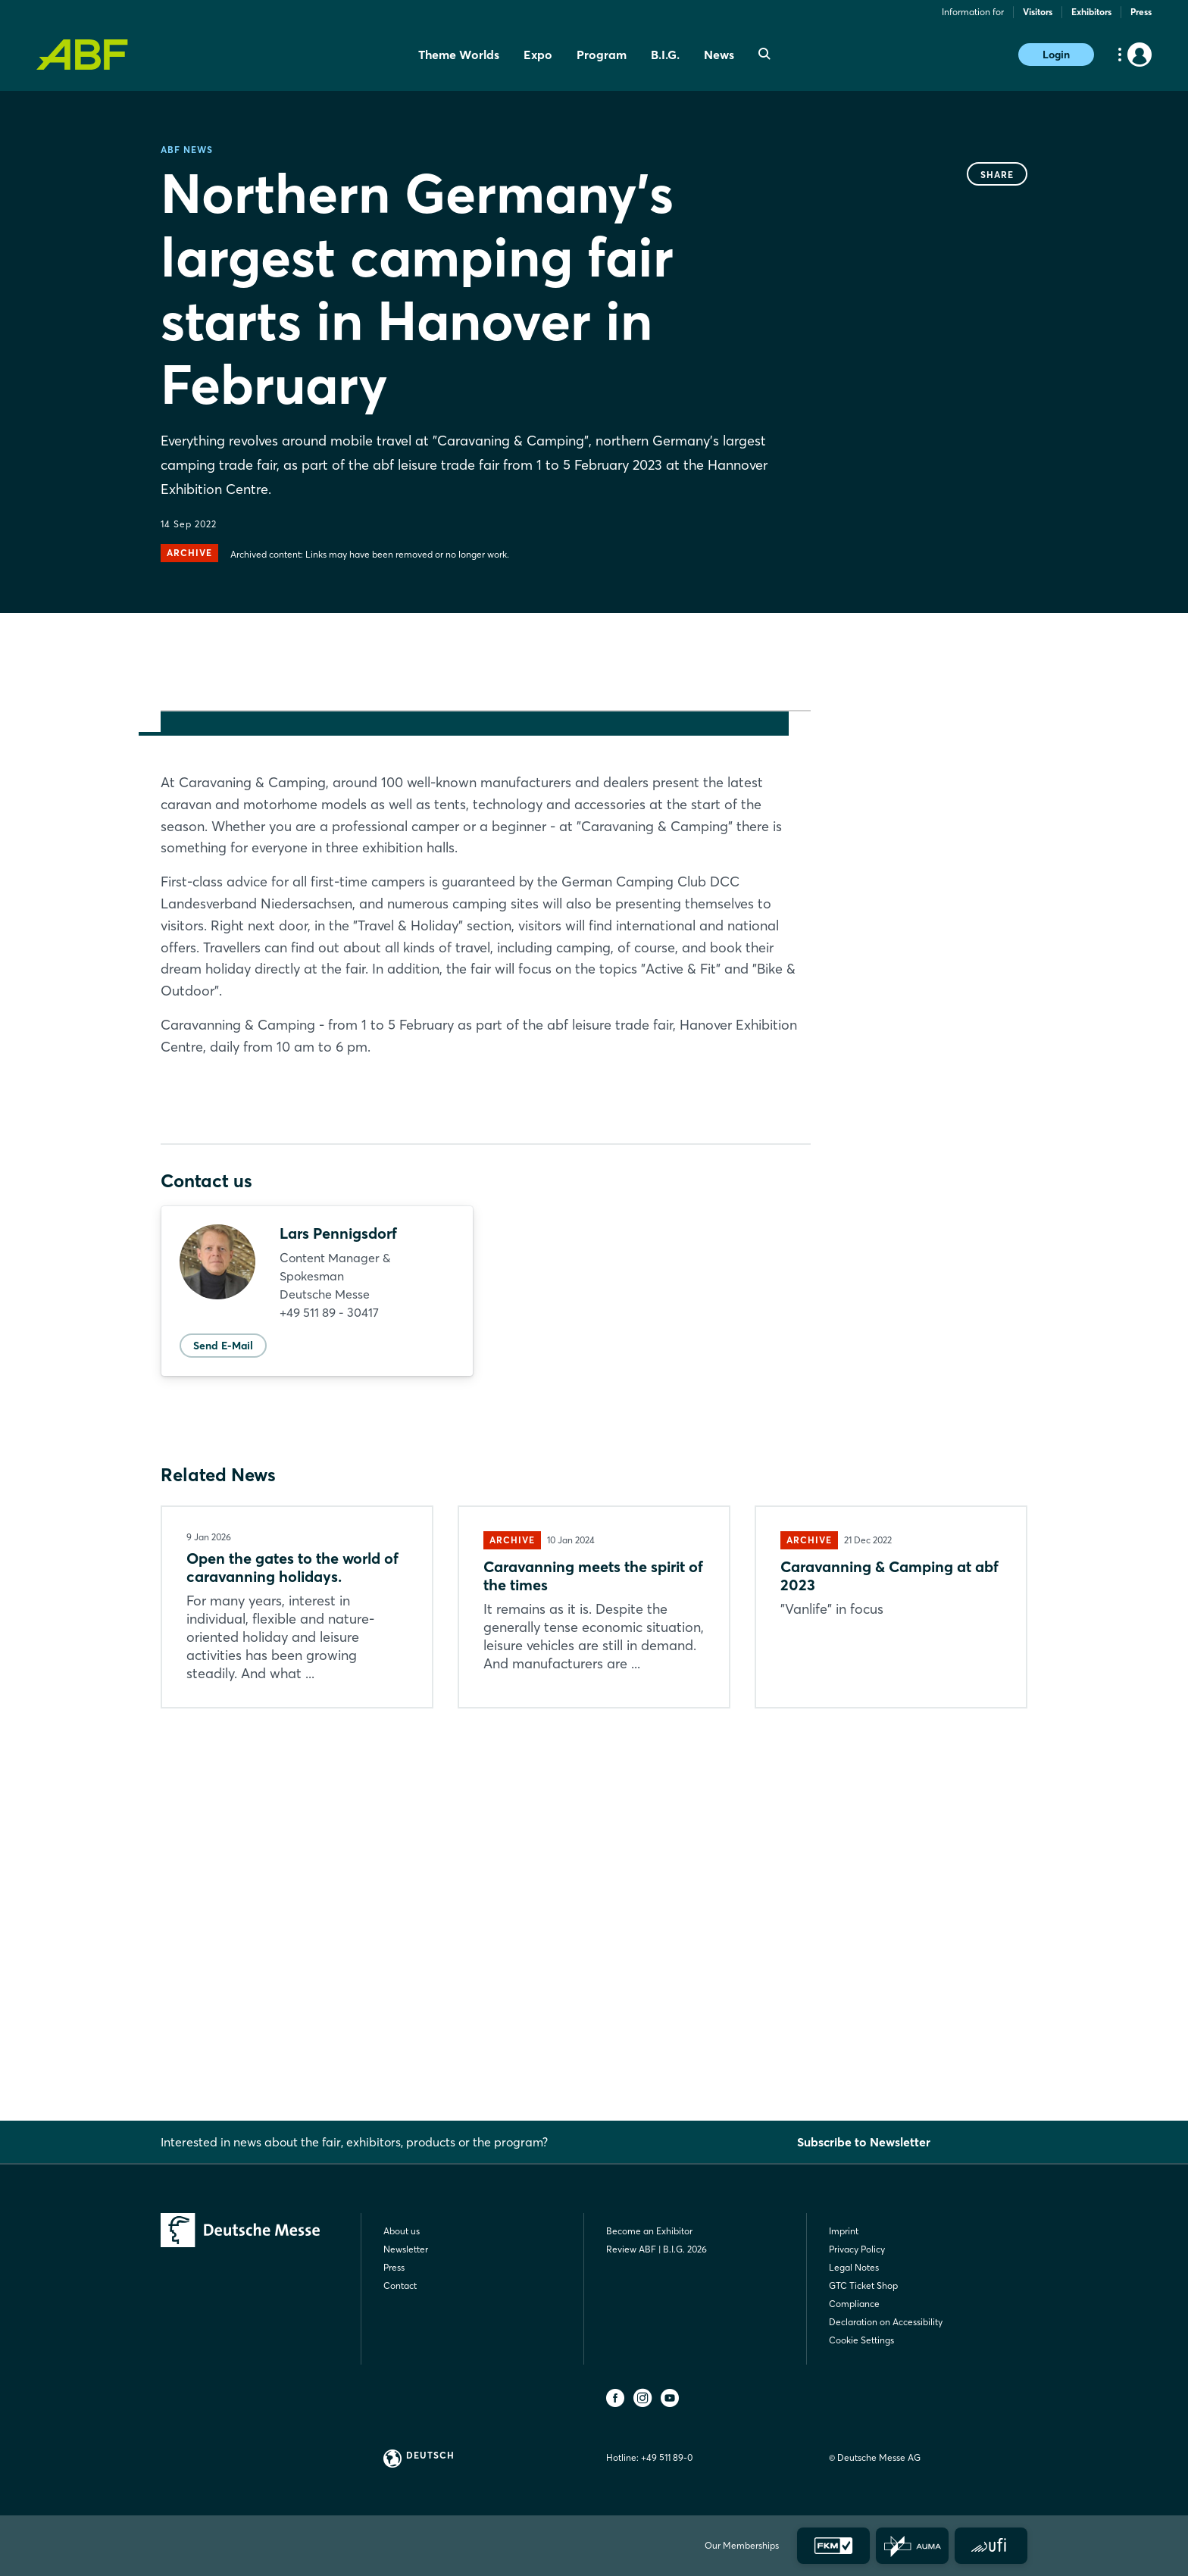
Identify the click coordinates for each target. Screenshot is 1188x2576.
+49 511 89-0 (666, 2457)
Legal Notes (854, 2267)
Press (1141, 11)
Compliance (854, 2303)
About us (401, 2231)
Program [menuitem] (602, 54)
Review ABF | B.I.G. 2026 (656, 2249)
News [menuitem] (719, 54)
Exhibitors (1091, 11)
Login (1056, 54)
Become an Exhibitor (649, 2231)
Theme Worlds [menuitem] (458, 54)
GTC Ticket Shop (863, 2285)
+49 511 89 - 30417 (329, 1675)
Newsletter (405, 2249)
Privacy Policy (857, 2249)
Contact (400, 2285)
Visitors (1037, 11)
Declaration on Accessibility (886, 2321)
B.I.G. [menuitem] (665, 54)
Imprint (843, 2231)
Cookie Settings (861, 2340)
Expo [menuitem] (538, 54)
